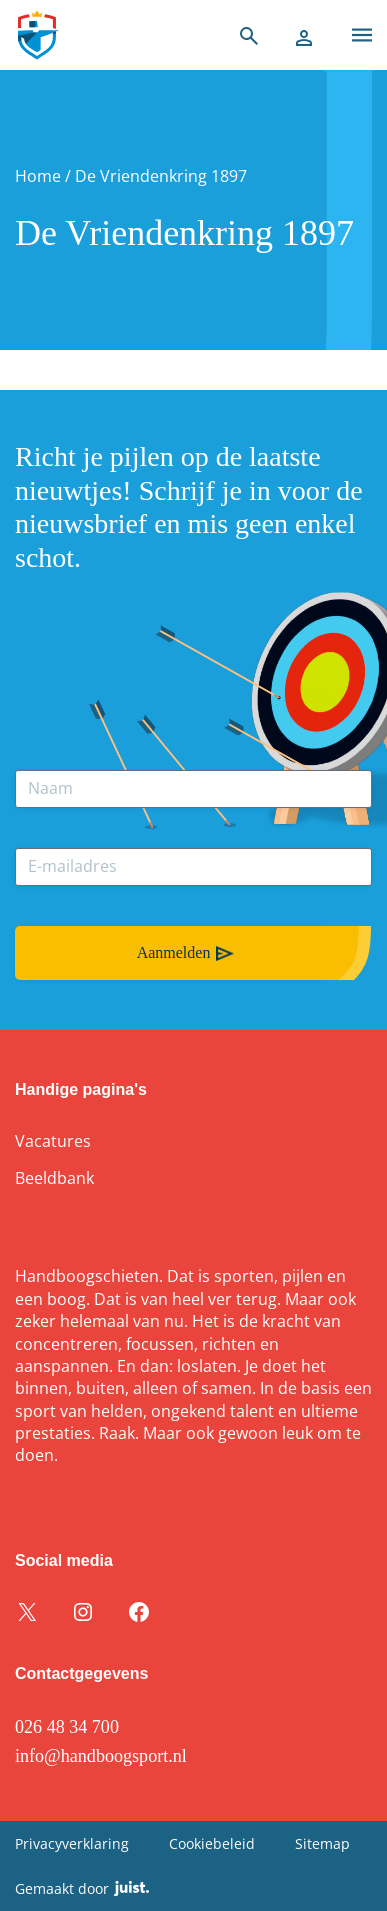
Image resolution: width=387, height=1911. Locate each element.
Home (38, 176)
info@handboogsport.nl (101, 1756)
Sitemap (322, 1843)
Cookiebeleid (212, 1843)
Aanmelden (174, 952)
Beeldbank (54, 1178)
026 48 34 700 (67, 1727)
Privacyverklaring (72, 1843)
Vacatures (53, 1141)
